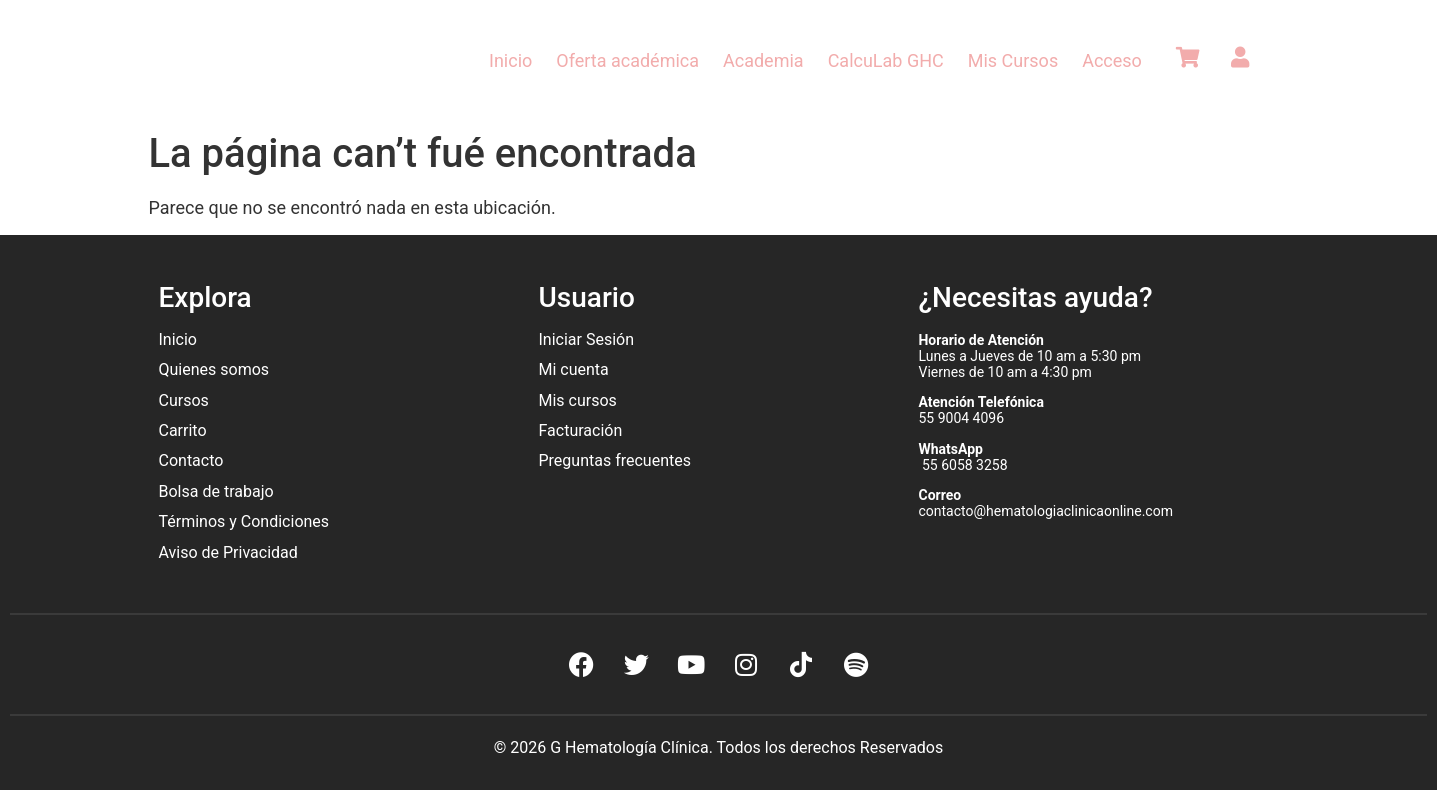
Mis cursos (577, 400)
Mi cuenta (573, 369)
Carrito (183, 430)
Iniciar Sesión (586, 339)
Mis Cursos (1013, 60)
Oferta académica (627, 60)
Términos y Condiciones (244, 521)
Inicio (510, 60)
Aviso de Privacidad (228, 552)
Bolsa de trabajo (216, 491)
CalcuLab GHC (886, 60)
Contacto (191, 460)
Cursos (184, 400)
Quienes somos (216, 369)
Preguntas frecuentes (616, 460)
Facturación (580, 430)
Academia (763, 60)
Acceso (1112, 60)
